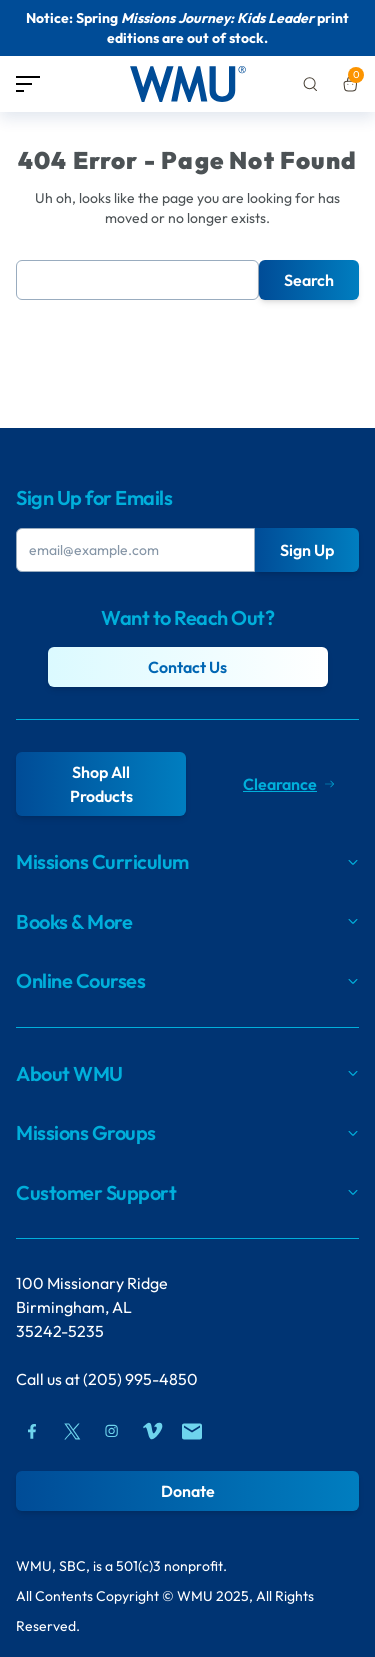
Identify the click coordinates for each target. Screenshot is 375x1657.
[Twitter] (72, 1431)
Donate (188, 1491)
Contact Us (187, 667)
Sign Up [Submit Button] (307, 550)
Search (309, 280)
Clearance (288, 784)
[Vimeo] (152, 1431)
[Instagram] (112, 1431)
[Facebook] (32, 1431)
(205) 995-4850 (140, 1379)
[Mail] (192, 1431)
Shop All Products (101, 784)
